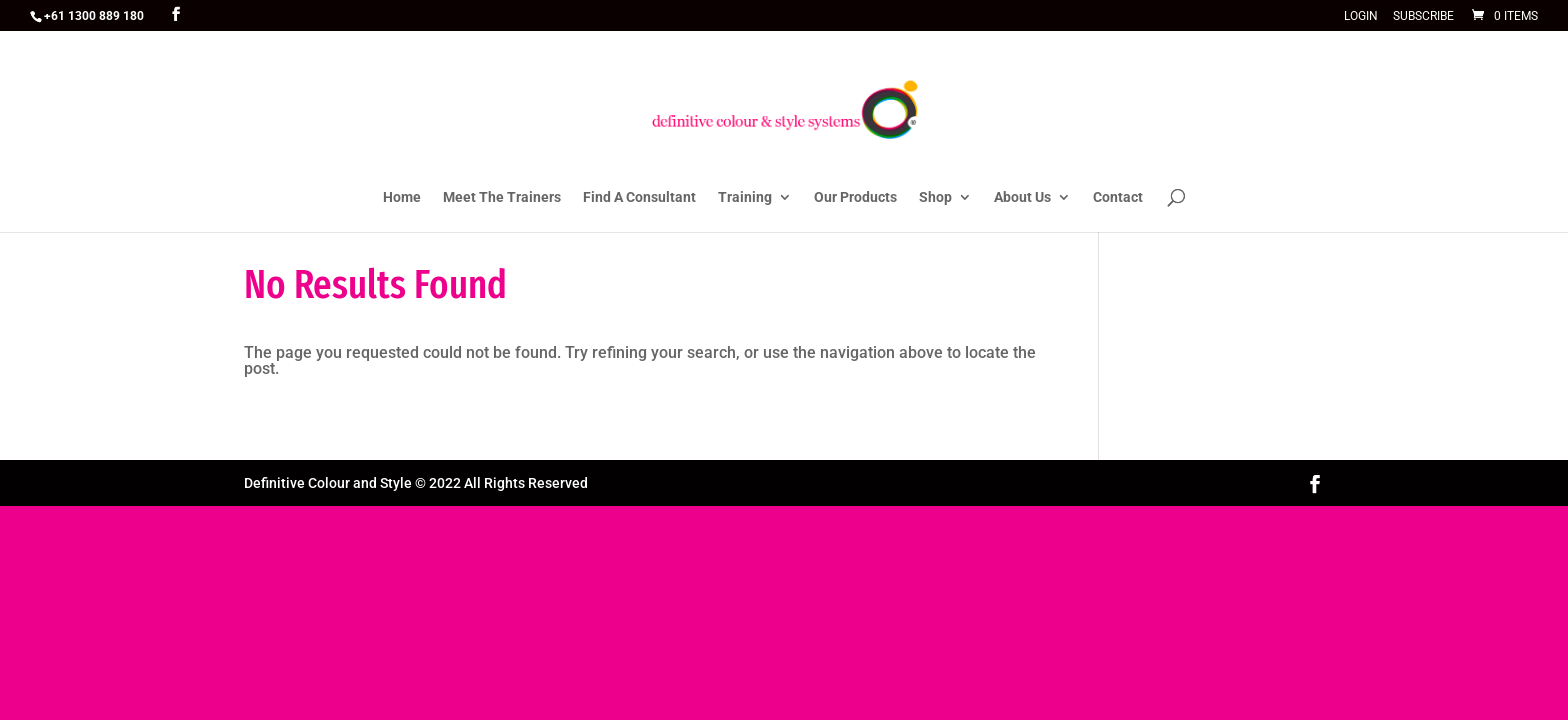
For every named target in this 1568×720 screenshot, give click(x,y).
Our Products (855, 197)
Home (402, 197)
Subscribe (1423, 16)
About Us (1022, 197)
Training (745, 197)
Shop (935, 197)
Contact (1118, 197)
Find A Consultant (639, 197)
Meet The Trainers (502, 197)
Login (1361, 16)
